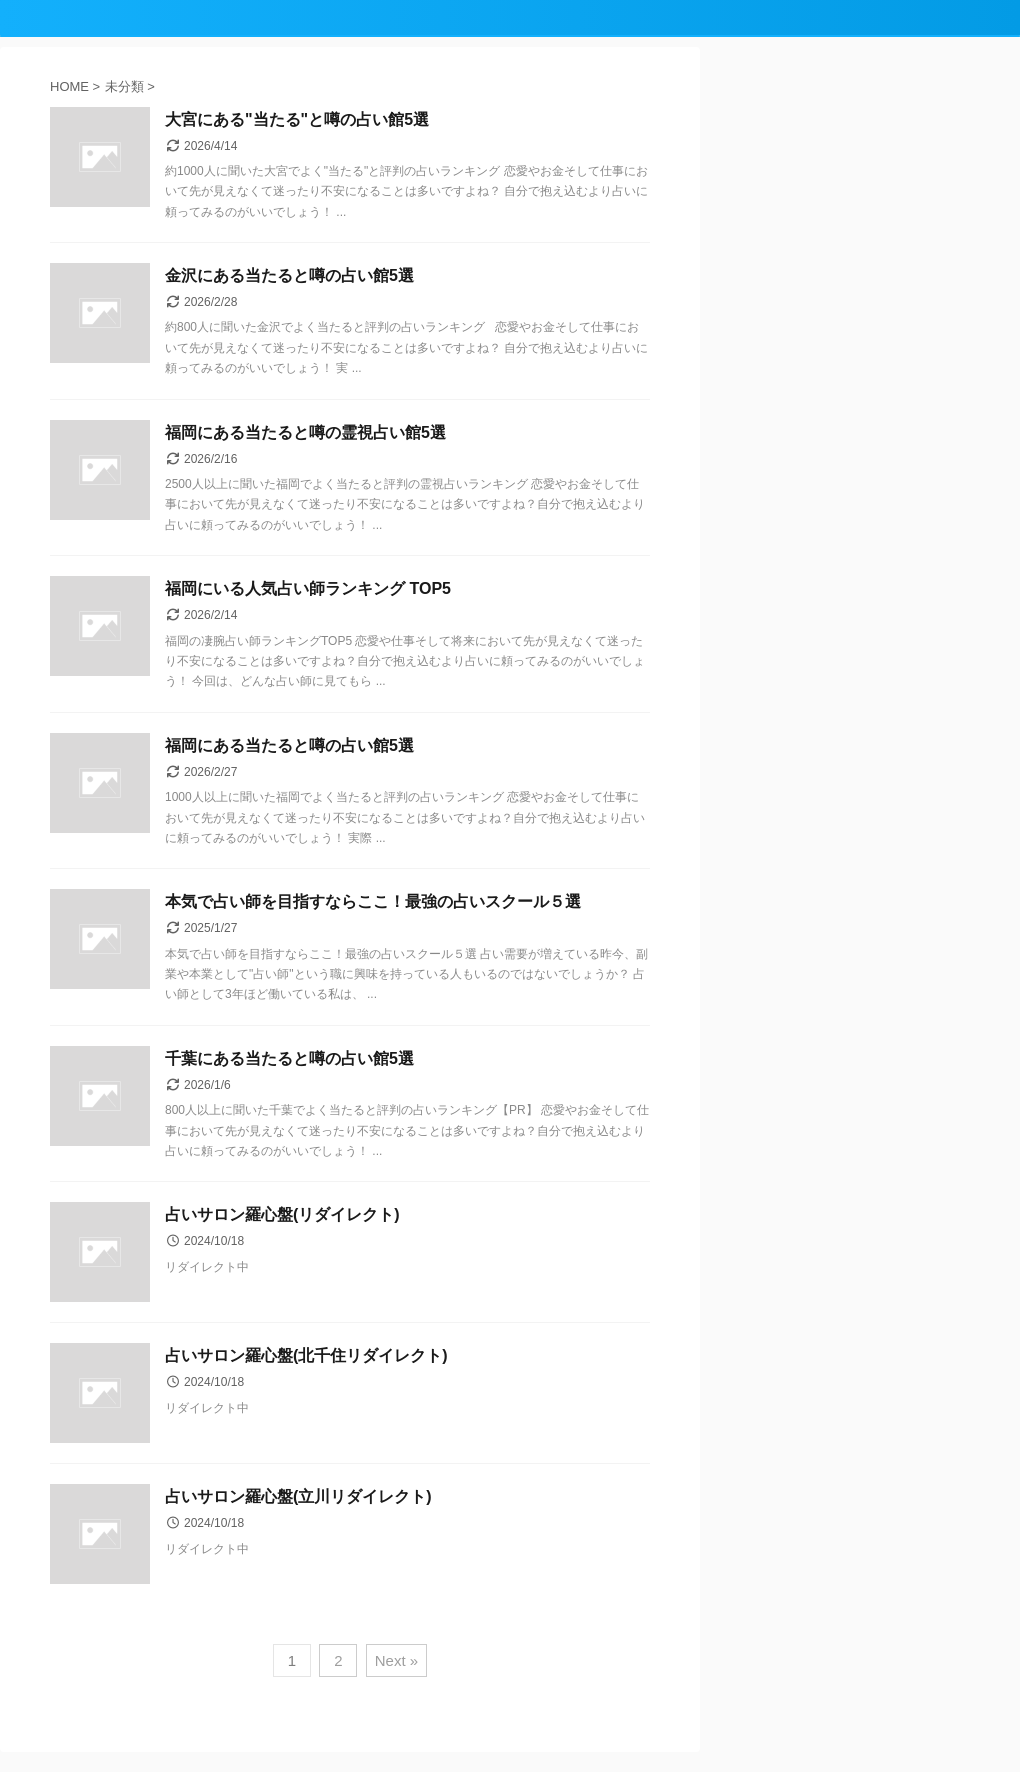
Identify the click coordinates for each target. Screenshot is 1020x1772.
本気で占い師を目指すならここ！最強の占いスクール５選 (373, 901)
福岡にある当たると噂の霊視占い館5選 (305, 432)
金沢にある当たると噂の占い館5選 (289, 275)
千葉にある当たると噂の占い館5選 (289, 1058)
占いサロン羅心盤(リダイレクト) (282, 1214)
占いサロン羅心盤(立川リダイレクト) (298, 1496)
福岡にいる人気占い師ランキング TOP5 (308, 588)
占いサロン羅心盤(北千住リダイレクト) (306, 1355)
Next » (396, 1660)
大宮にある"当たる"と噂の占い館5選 (297, 119)
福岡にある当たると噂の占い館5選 (289, 745)
